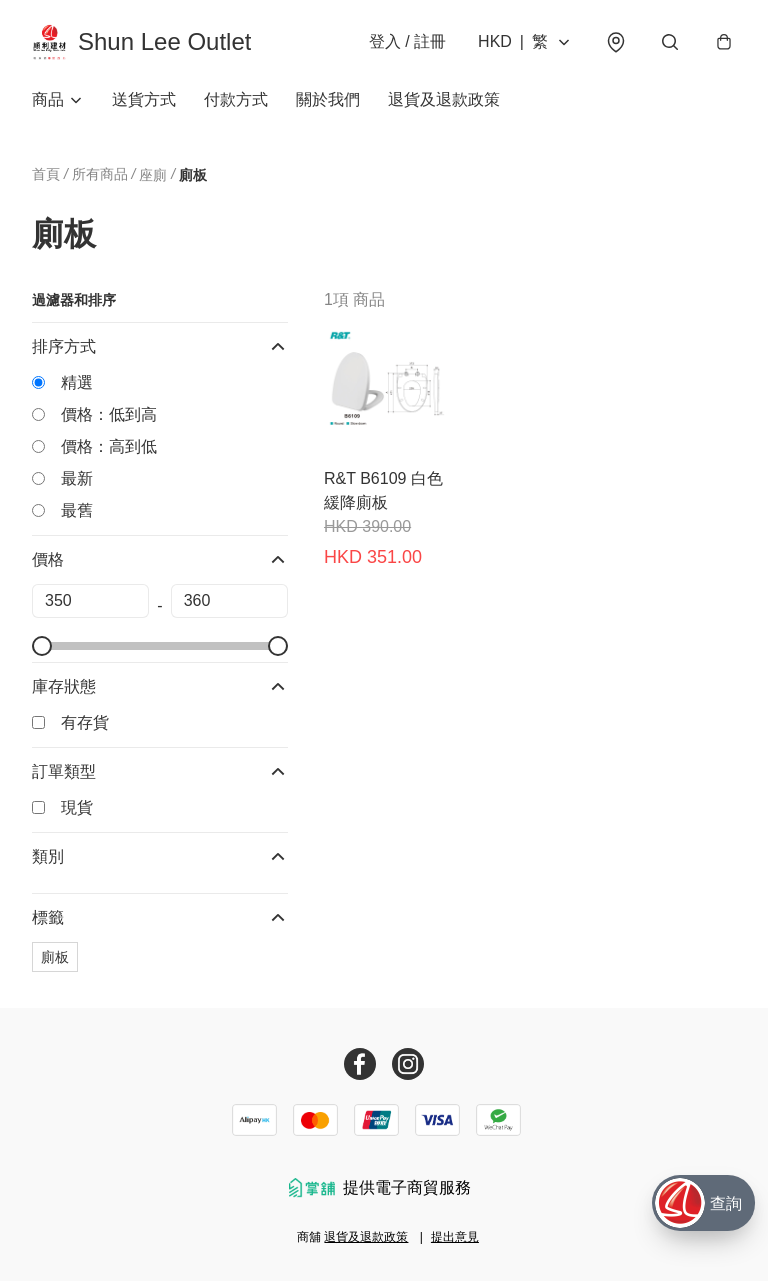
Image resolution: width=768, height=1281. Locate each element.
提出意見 (455, 1237)
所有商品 (100, 174)
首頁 (46, 174)
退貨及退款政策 (444, 99)
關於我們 (328, 99)
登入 (407, 41)
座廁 (153, 175)
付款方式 (236, 99)
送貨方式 (144, 99)
